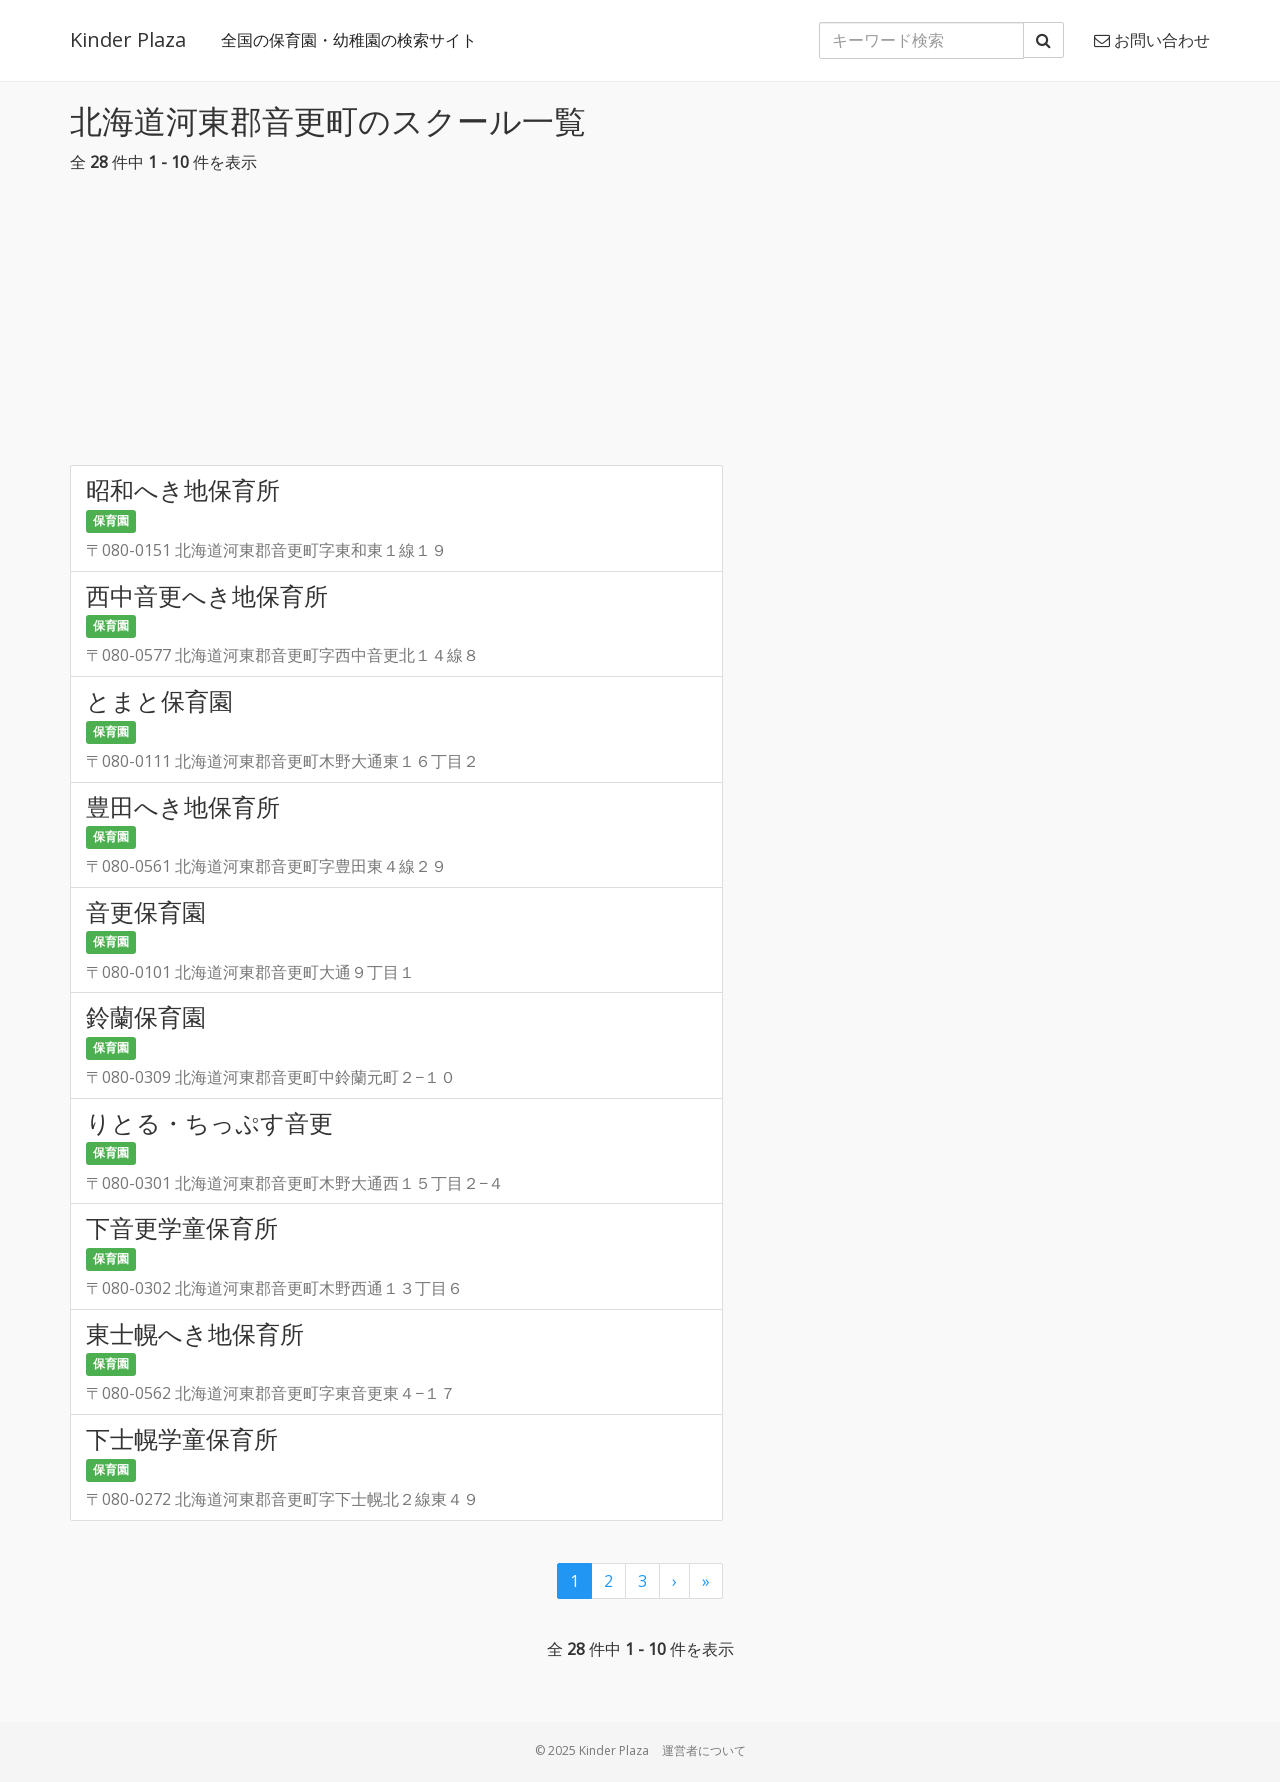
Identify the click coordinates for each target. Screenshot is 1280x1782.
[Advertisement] (640, 325)
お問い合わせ (1152, 40)
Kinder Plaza (128, 39)
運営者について (704, 1750)
